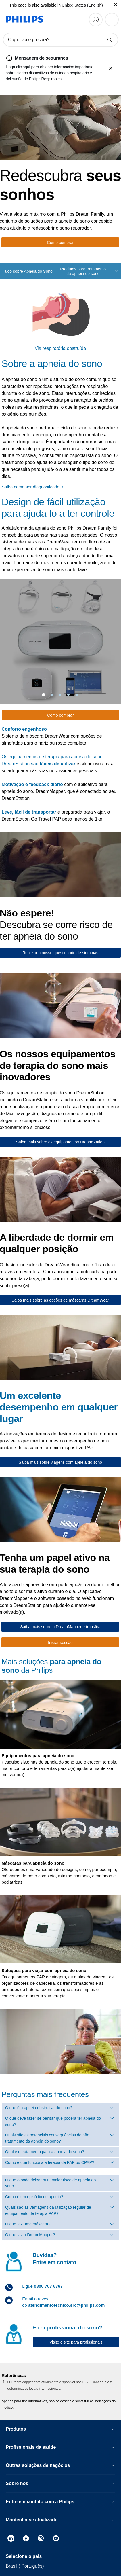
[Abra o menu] (112, 19)
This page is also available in (35, 5)
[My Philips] (96, 19)
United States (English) (82, 5)
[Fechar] (115, 4)
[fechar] (110, 68)
